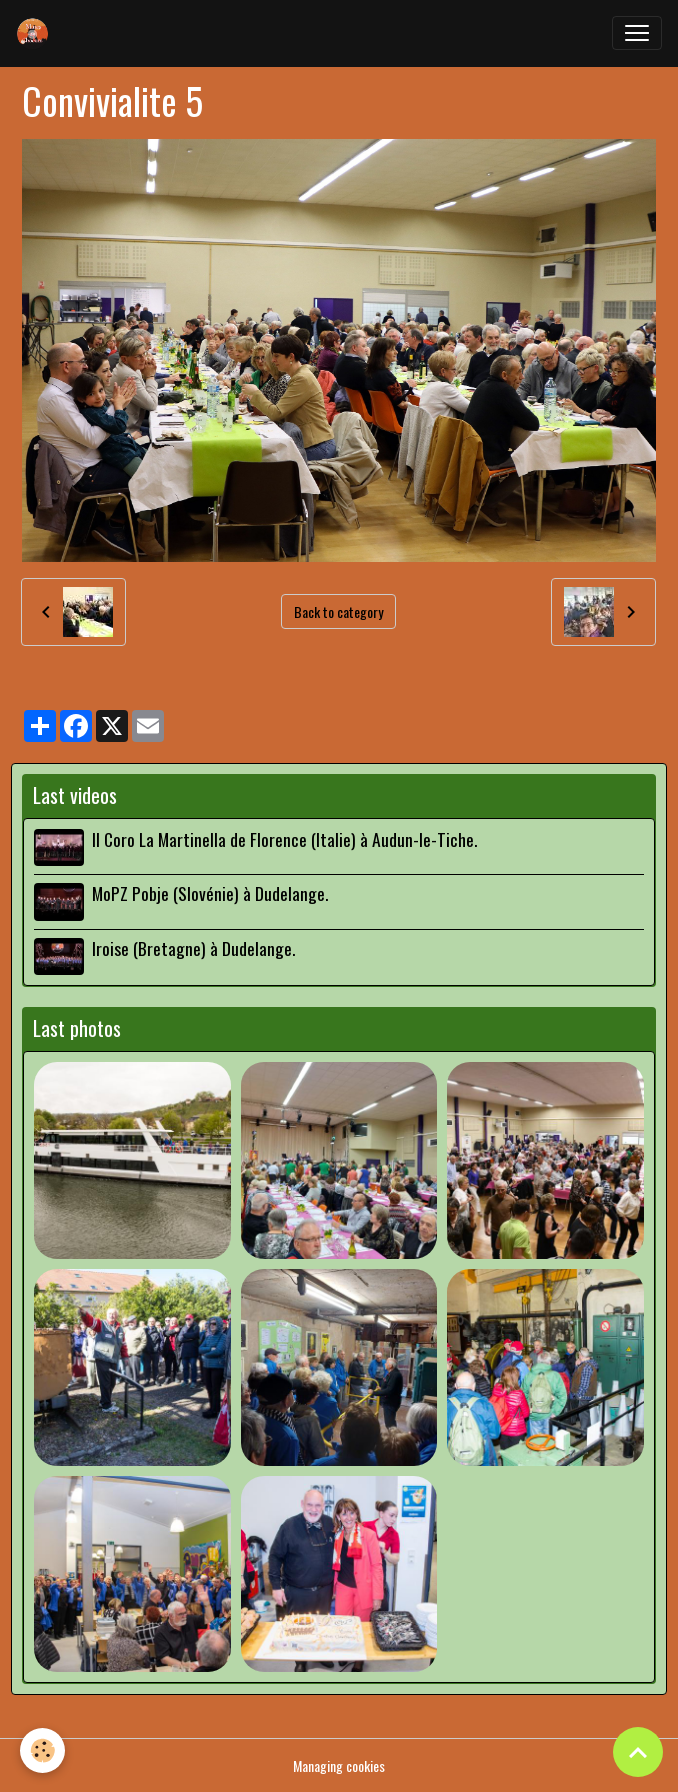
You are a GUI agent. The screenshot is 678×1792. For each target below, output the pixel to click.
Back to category (338, 611)
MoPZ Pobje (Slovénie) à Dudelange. (210, 893)
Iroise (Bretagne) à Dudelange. (193, 948)
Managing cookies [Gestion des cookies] (339, 1765)
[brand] (37, 33)
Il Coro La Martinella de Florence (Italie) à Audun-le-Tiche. (284, 839)
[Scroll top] (638, 1752)
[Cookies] (42, 1750)
